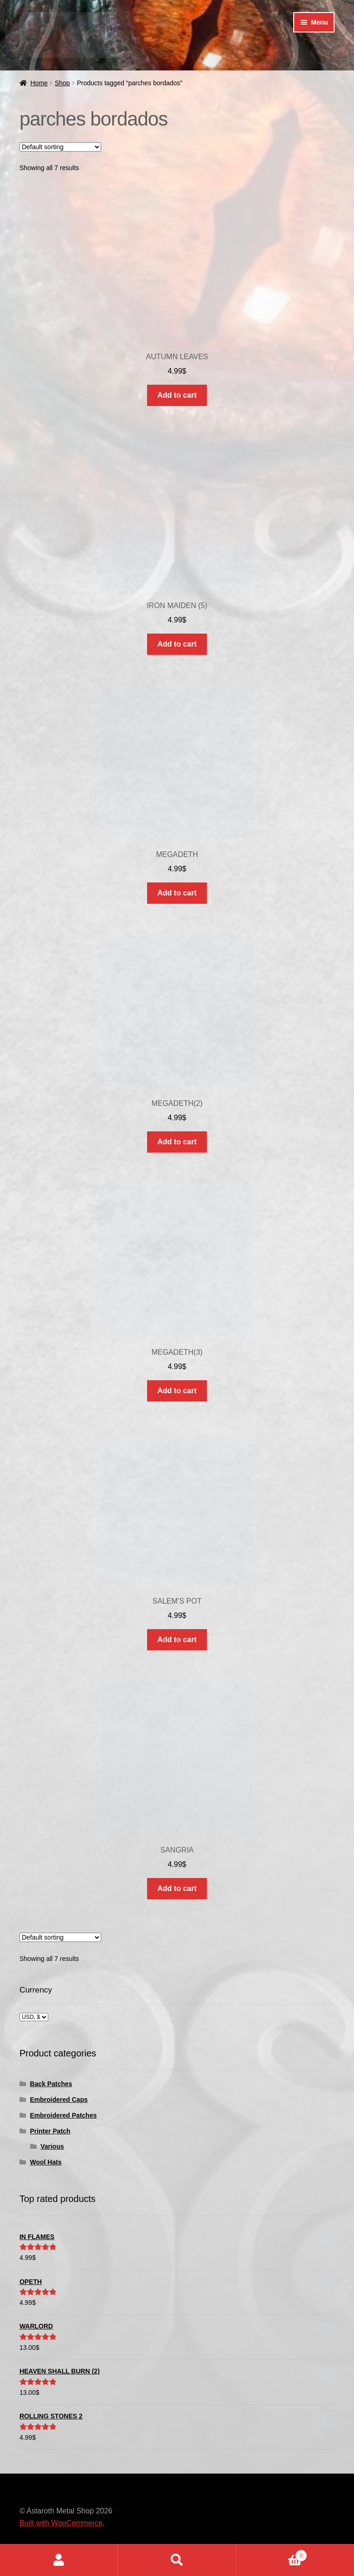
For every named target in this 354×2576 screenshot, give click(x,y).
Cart (271, 2554)
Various (52, 2146)
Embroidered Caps (59, 2099)
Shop (62, 83)
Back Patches (51, 2083)
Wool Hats (46, 2162)
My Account (59, 2560)
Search (177, 2560)
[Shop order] (60, 147)
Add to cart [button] (176, 395)
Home (38, 83)
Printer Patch (50, 2131)
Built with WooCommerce (61, 2523)
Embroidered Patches (63, 2115)
